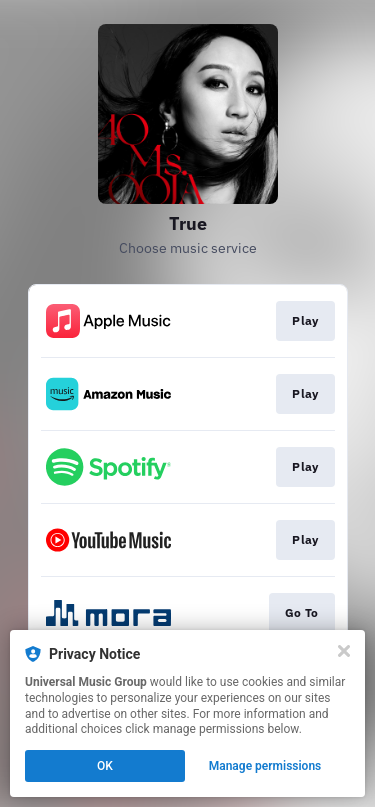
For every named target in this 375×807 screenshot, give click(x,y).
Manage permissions (265, 766)
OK (105, 766)
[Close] (344, 651)
